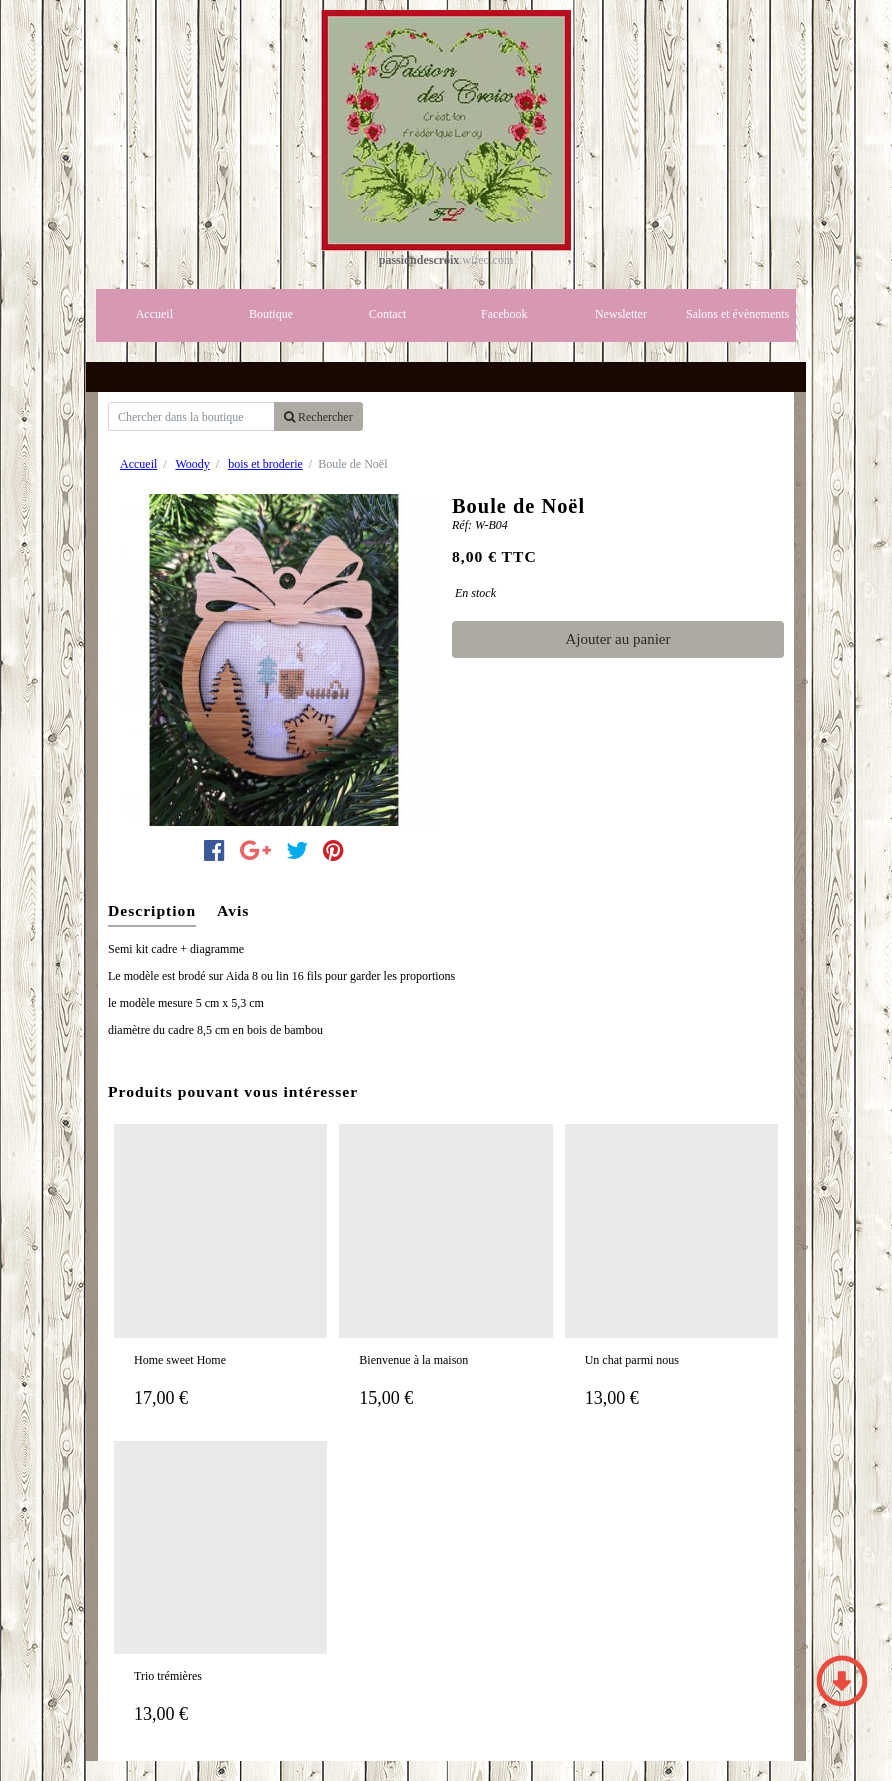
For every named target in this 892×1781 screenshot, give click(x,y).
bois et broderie (265, 464)
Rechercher (318, 417)
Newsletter (621, 314)
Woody (192, 464)
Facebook (504, 314)
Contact (387, 314)
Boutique (271, 314)
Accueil (154, 314)
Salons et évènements (737, 314)
